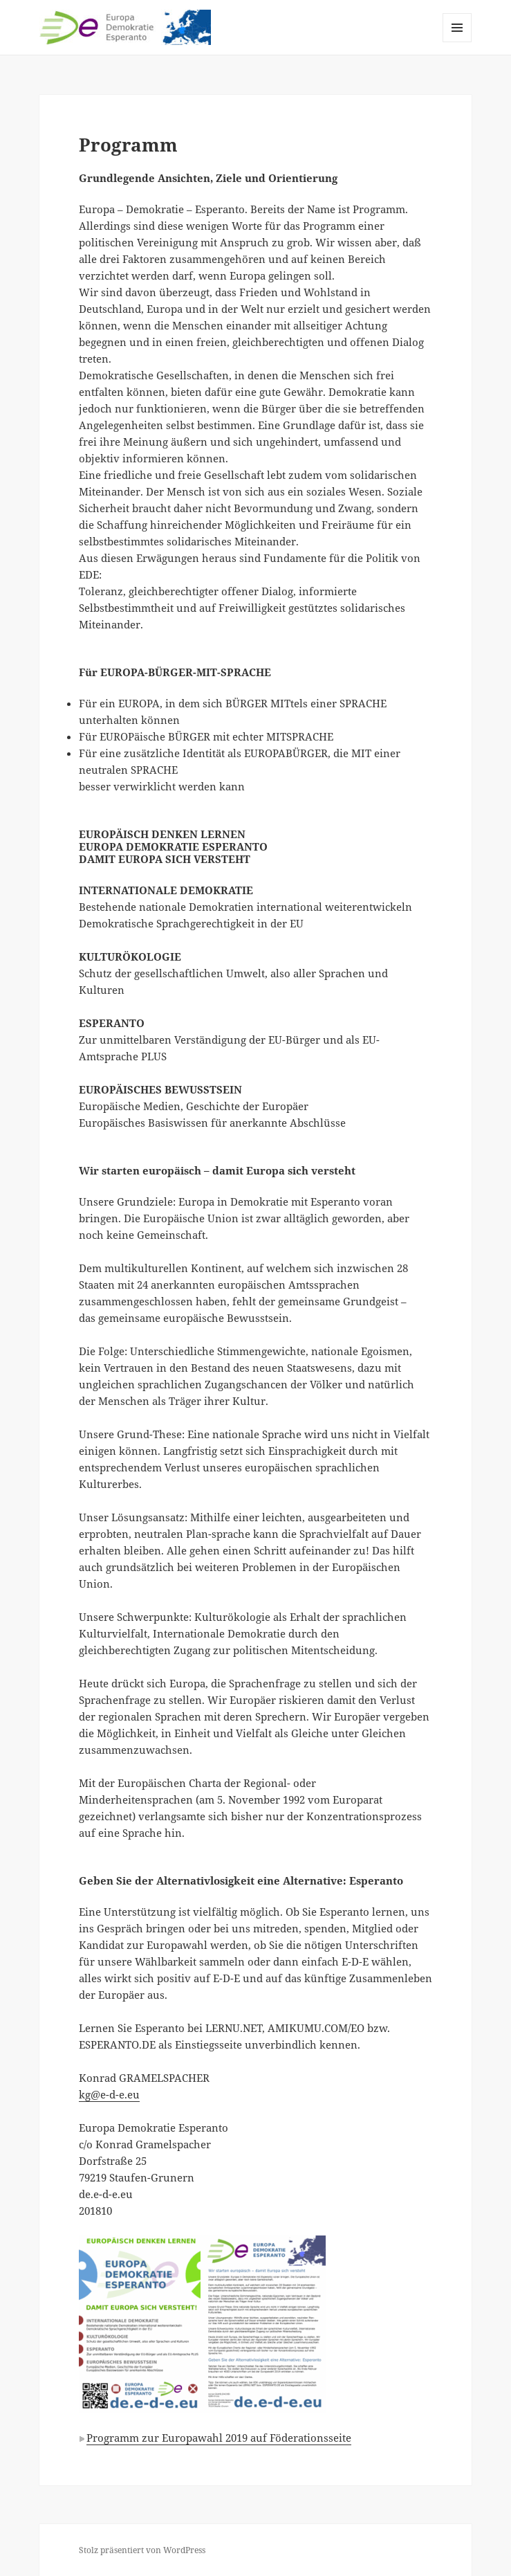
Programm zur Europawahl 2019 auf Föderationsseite (218, 2438)
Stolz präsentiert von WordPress (142, 2550)
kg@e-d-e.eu (109, 2094)
